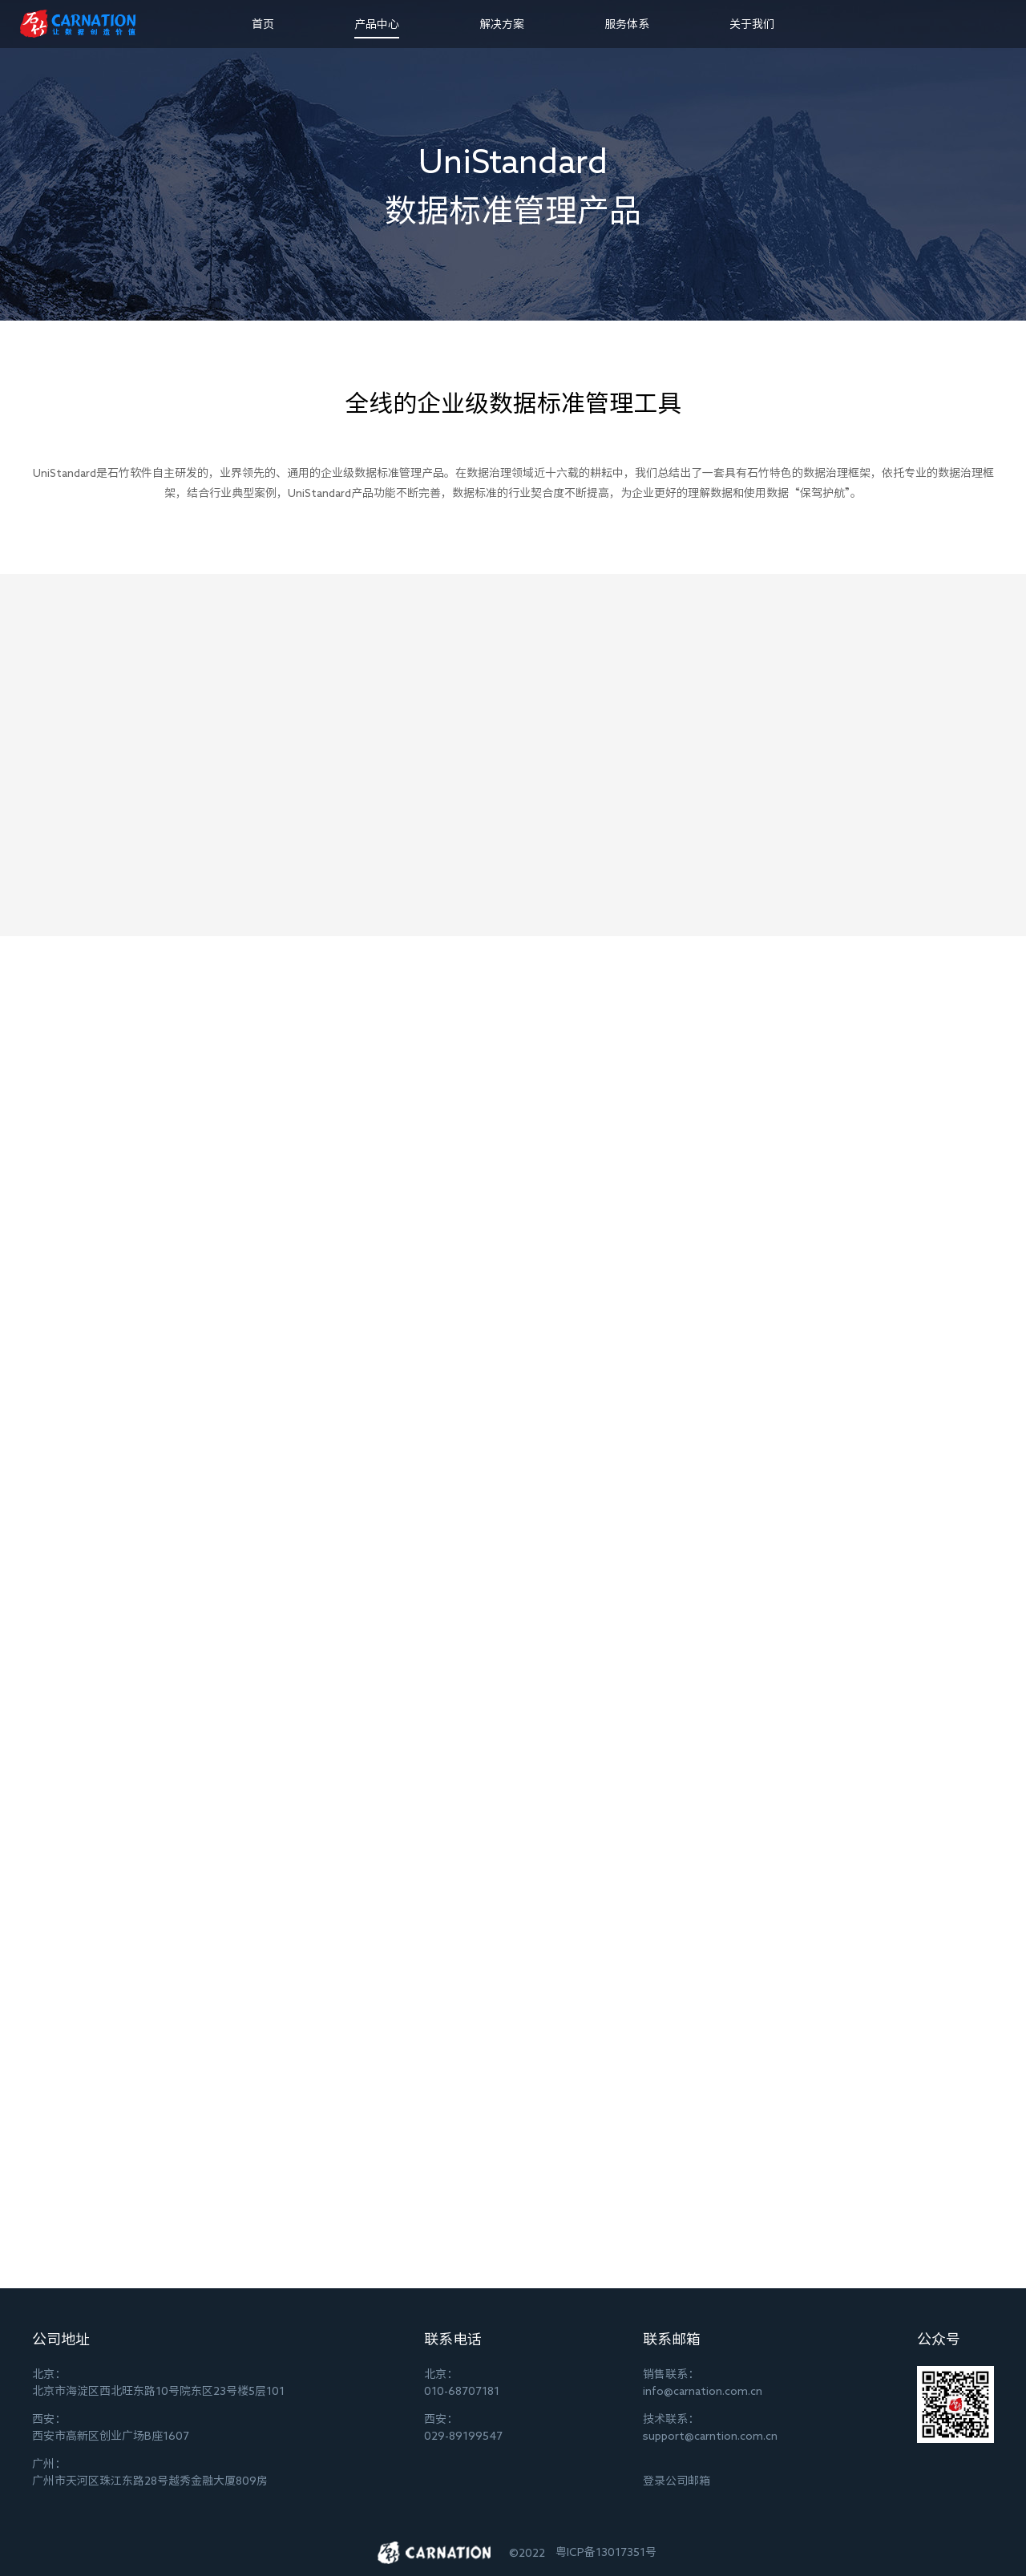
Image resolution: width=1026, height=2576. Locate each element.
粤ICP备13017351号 (605, 2552)
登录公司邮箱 (676, 2480)
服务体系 (626, 24)
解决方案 (501, 24)
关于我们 (751, 24)
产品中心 (376, 24)
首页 (263, 24)
